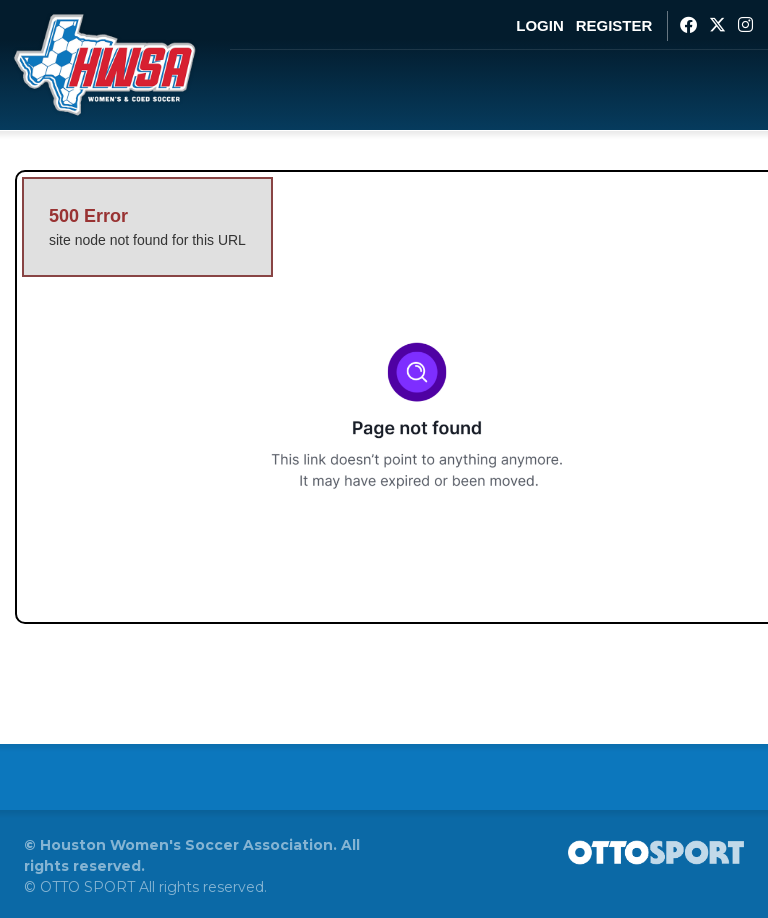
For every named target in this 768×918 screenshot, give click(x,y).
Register (614, 25)
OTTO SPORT (87, 887)
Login (540, 25)
